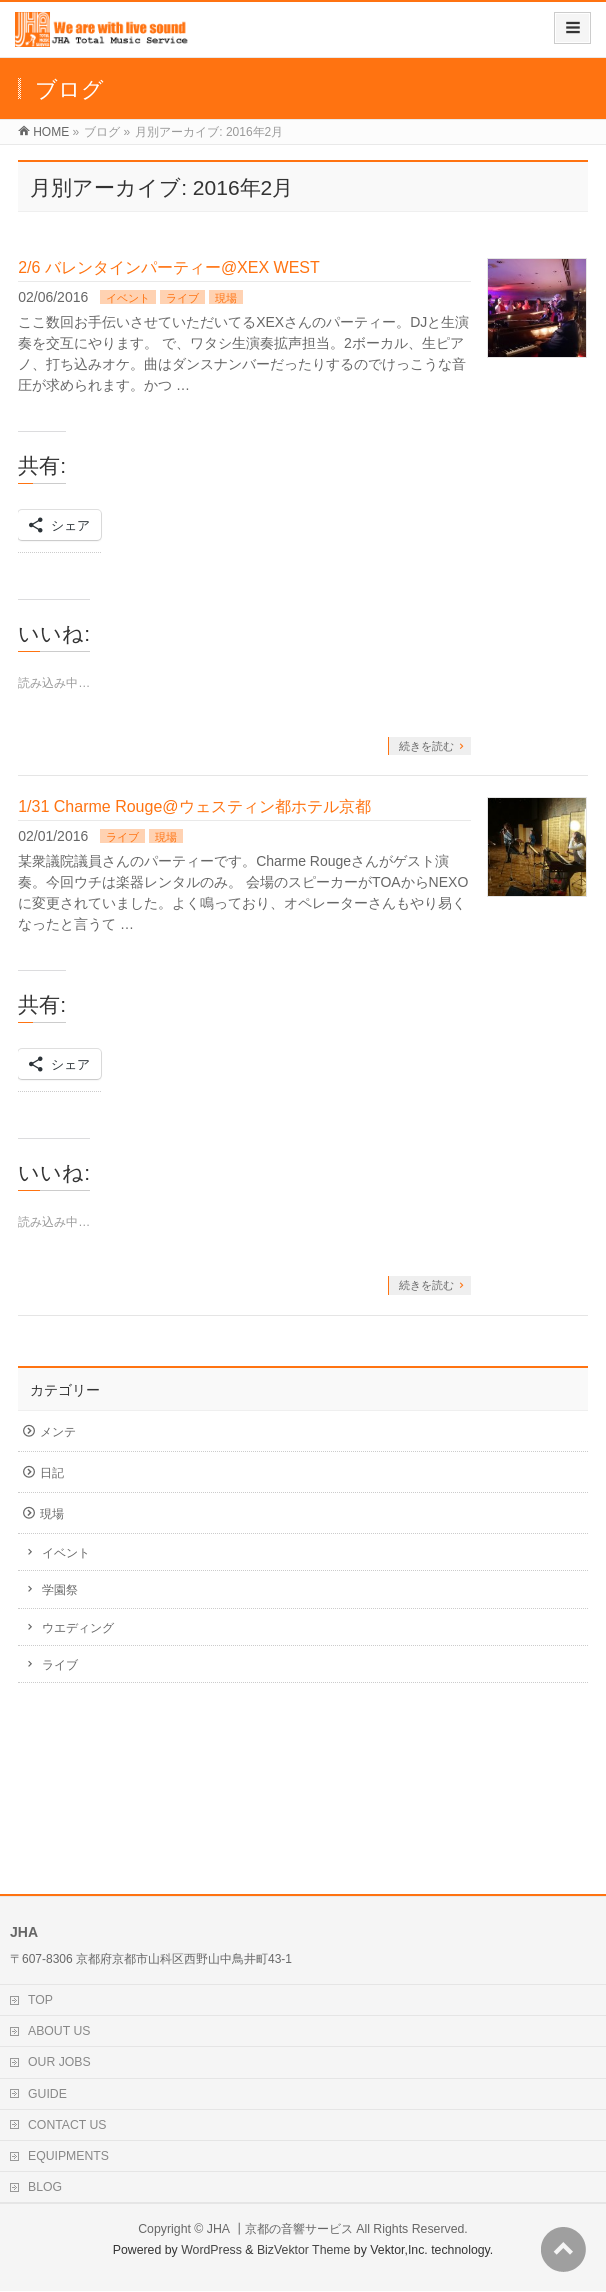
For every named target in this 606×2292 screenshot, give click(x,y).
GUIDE (47, 2094)
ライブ (182, 298)
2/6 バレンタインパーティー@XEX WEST (169, 267)
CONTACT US (67, 2125)
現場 (226, 298)
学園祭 (60, 1590)
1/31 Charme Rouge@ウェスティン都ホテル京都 (194, 806)
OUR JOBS (59, 2062)
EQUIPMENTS (68, 2156)
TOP (40, 2000)
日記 (52, 1473)
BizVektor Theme (304, 2250)
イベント (128, 298)
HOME (51, 132)
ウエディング (78, 1628)
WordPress (211, 2250)
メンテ (58, 1432)
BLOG (45, 2187)
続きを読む (426, 746)
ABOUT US (59, 2031)
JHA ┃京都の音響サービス (280, 2229)
